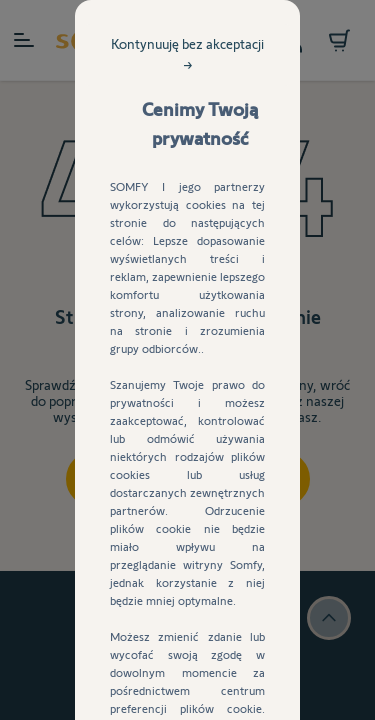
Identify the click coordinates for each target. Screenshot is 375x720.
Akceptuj (188, 503)
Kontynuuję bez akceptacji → (250, 146)
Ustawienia (187, 555)
